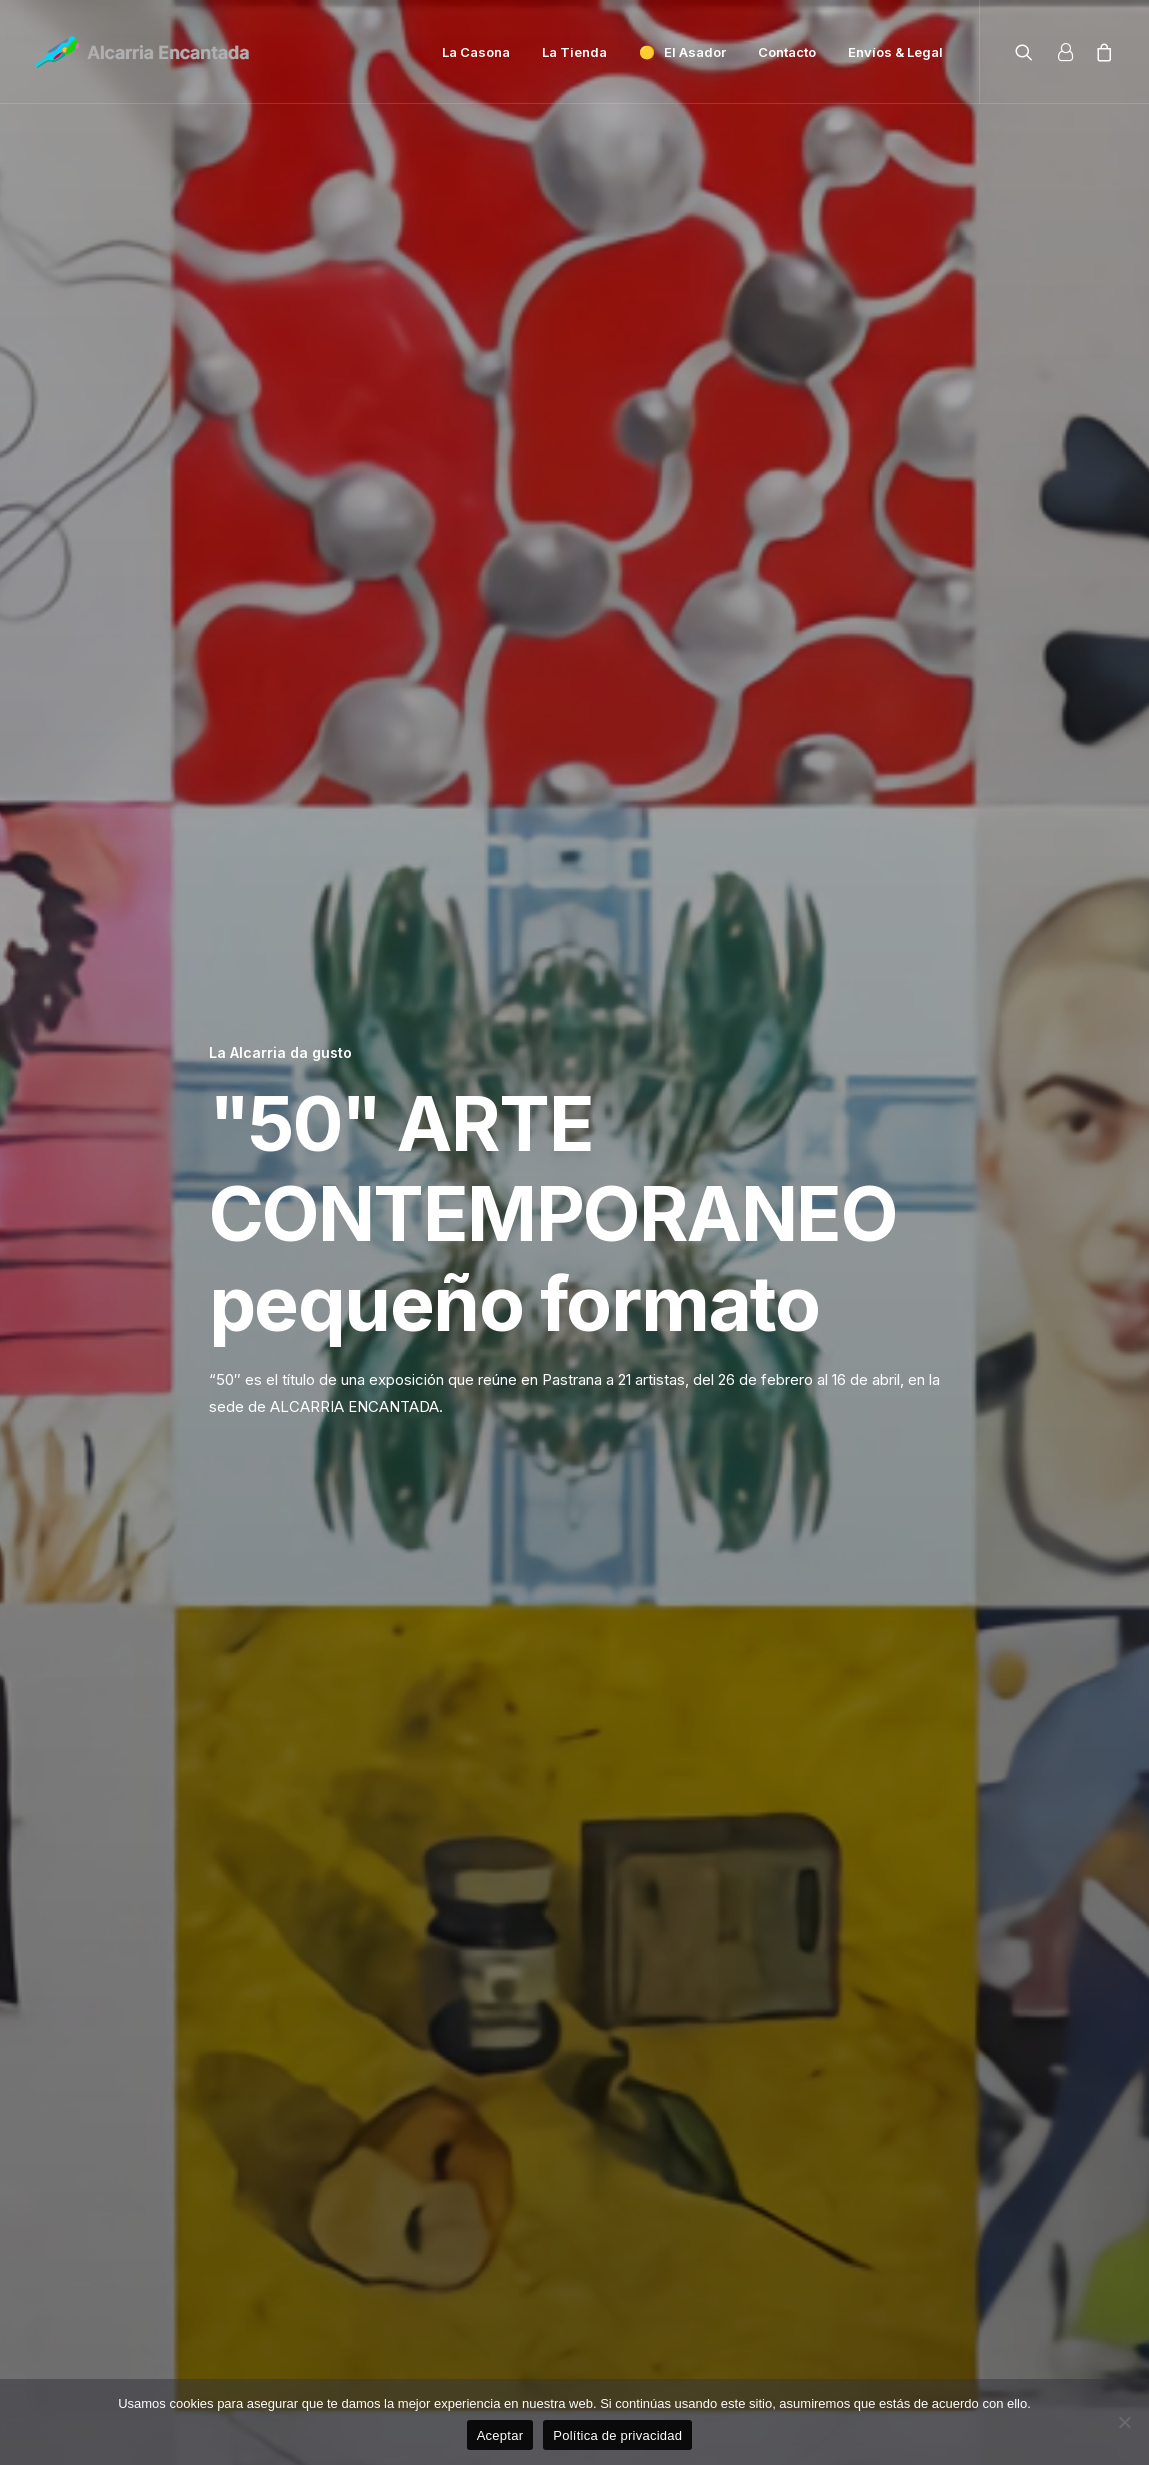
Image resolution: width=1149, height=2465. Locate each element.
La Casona (476, 52)
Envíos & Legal (895, 52)
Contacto (787, 52)
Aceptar (500, 2435)
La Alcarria (857, 2158)
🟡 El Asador (682, 52)
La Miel (470, 2158)
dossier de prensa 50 (644, 1588)
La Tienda (574, 52)
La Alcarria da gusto (280, 179)
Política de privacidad (617, 2435)
